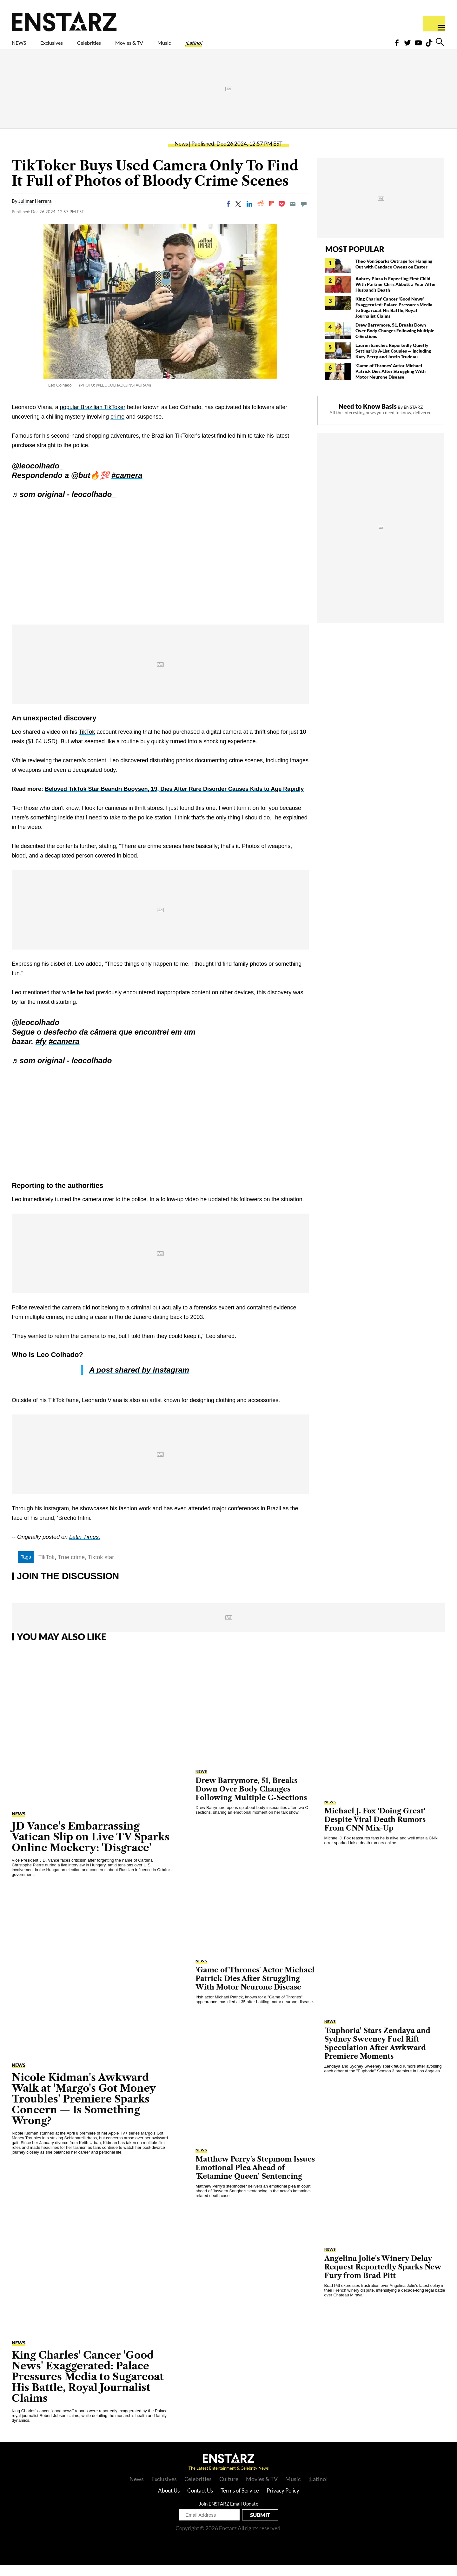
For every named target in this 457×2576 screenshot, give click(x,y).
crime (117, 428)
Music (221, 46)
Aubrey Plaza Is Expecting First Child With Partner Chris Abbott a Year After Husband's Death (395, 295)
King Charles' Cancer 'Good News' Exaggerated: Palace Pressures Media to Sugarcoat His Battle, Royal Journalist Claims (394, 318)
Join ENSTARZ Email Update (228, 2515)
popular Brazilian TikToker (92, 418)
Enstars (64, 20)
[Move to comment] (304, 215)
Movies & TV (174, 46)
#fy (41, 1052)
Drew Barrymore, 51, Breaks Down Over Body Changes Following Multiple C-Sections (394, 341)
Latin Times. (84, 1548)
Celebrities (118, 46)
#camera (126, 486)
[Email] (293, 215)
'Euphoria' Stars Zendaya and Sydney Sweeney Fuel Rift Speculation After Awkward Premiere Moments (377, 2054)
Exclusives (67, 46)
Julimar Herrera (35, 212)
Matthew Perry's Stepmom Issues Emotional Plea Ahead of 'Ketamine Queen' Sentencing (255, 2179)
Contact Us (200, 2501)
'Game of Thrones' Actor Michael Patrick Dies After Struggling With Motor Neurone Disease (390, 382)
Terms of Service (240, 2501)
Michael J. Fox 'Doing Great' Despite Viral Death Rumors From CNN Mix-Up (375, 1831)
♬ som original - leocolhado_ (64, 505)
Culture (228, 2490)
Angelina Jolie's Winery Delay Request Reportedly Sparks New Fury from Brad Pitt (382, 2278)
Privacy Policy (283, 2501)
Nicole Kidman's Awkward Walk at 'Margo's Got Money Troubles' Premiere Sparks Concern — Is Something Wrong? (84, 2110)
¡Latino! (260, 46)
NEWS (23, 46)
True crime (71, 1568)
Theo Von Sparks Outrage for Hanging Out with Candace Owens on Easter (393, 275)
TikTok (87, 743)
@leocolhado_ (37, 477)
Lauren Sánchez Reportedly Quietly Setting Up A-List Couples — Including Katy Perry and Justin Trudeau (393, 362)
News (181, 154)
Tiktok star (101, 1568)
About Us (169, 2501)
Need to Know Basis (368, 417)
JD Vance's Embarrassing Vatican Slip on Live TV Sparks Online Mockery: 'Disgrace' (90, 1848)
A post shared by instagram (139, 1381)
